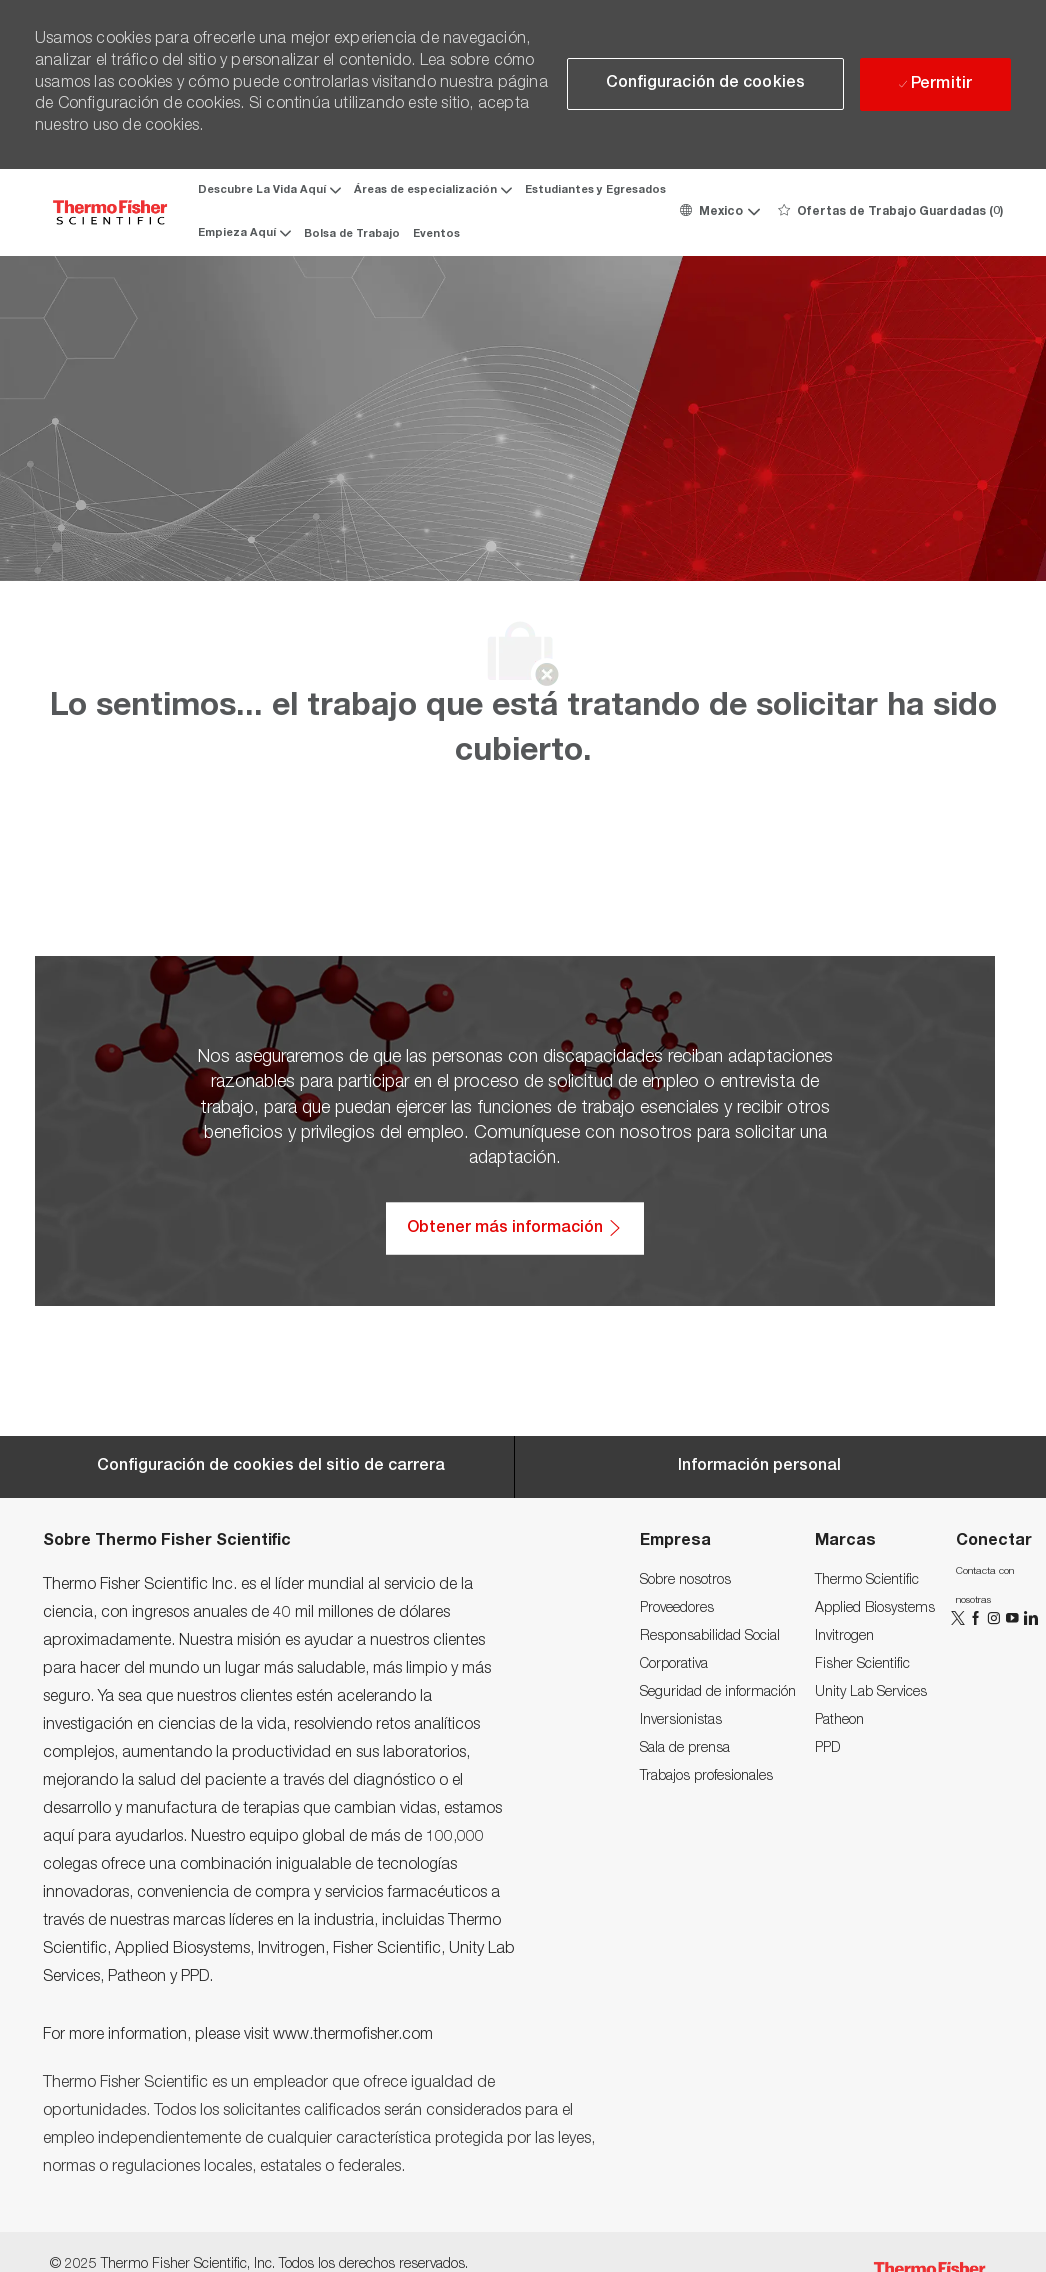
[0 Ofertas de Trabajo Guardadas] (890, 212)
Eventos (436, 234)
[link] (685, 1581)
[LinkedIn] (1030, 1619)
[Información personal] (759, 1467)
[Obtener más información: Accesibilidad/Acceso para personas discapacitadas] (515, 1228)
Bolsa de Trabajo (352, 234)
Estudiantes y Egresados (595, 190)
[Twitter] (960, 1619)
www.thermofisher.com (353, 2036)
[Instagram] (996, 1619)
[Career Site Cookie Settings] (271, 1467)
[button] (719, 212)
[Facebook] (978, 1619)
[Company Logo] (110, 212)
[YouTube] (1014, 1619)
